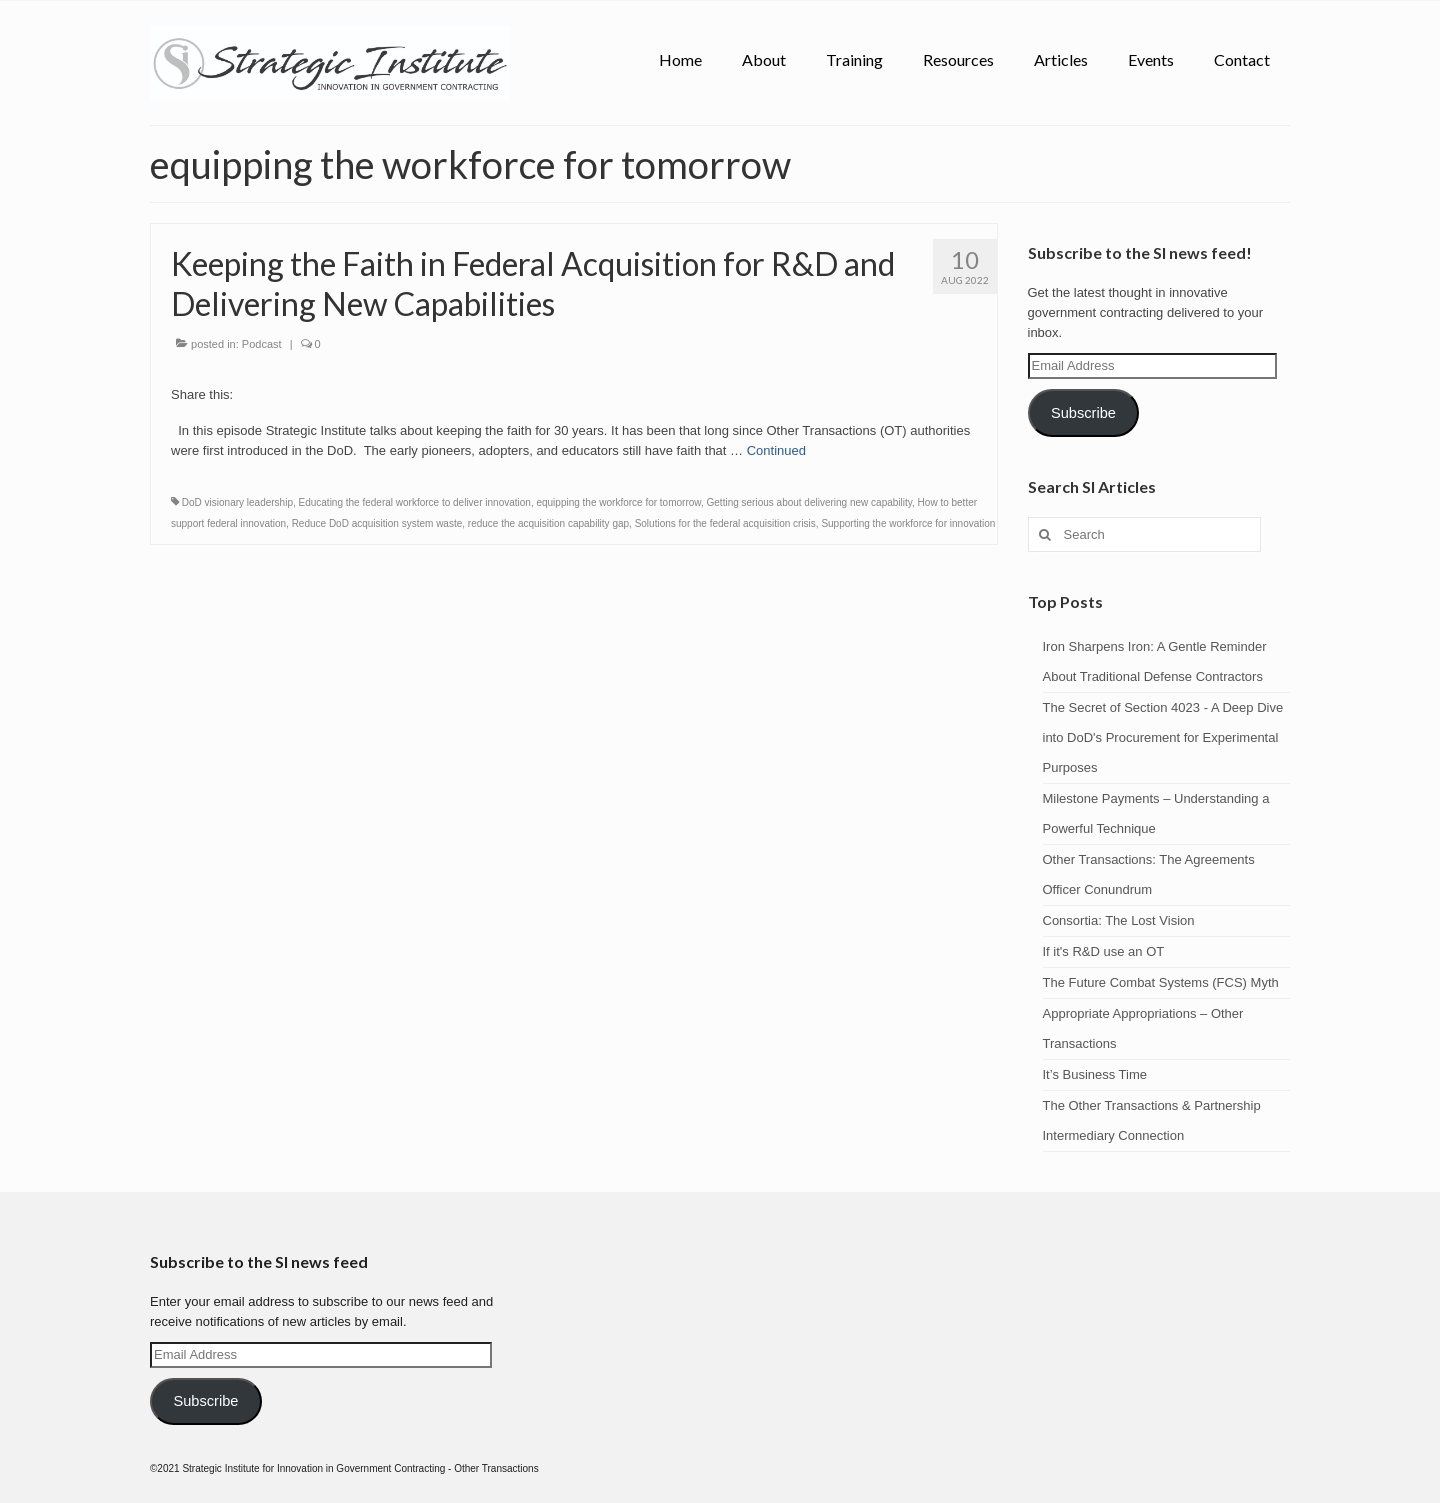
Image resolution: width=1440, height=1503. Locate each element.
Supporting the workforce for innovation (908, 523)
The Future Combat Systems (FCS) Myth (1161, 982)
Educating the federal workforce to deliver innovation (415, 502)
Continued (776, 450)
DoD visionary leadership (237, 502)
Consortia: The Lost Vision (1119, 920)
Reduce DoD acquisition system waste (377, 523)
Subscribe (1083, 413)
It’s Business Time (1095, 1074)
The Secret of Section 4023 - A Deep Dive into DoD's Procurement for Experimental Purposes (1163, 737)
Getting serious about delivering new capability (810, 502)
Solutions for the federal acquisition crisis (725, 523)
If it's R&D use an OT (1104, 951)
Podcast (262, 344)
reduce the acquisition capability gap (548, 523)
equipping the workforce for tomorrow (618, 502)
